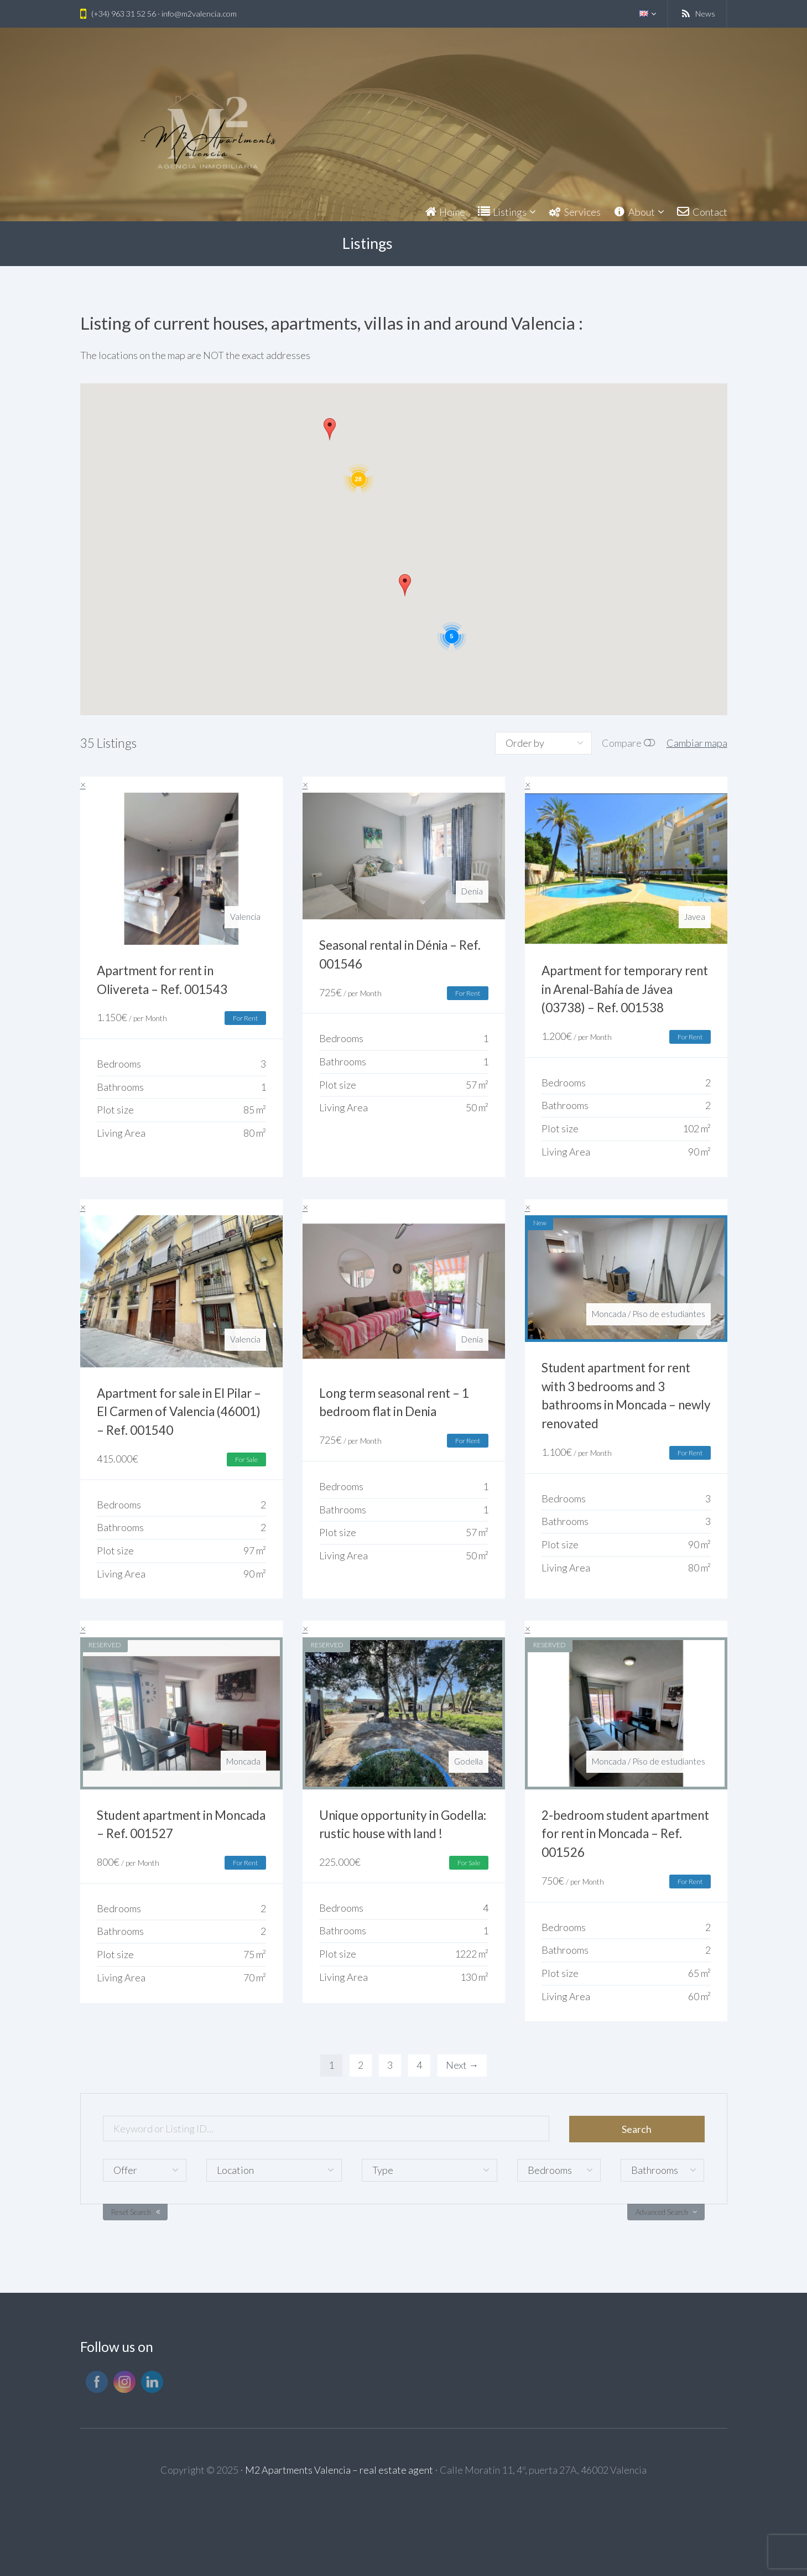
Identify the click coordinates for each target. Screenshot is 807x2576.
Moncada (609, 1314)
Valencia (245, 917)
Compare (622, 743)
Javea (694, 917)
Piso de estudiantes (668, 1314)
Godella (468, 1761)
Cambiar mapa (697, 743)
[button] (330, 429)
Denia (472, 891)
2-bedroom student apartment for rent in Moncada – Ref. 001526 (625, 1834)
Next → (462, 2065)
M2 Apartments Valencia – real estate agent (339, 2470)
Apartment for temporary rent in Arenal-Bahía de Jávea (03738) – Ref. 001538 (625, 989)
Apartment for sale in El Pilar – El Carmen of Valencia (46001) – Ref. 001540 (179, 1412)
